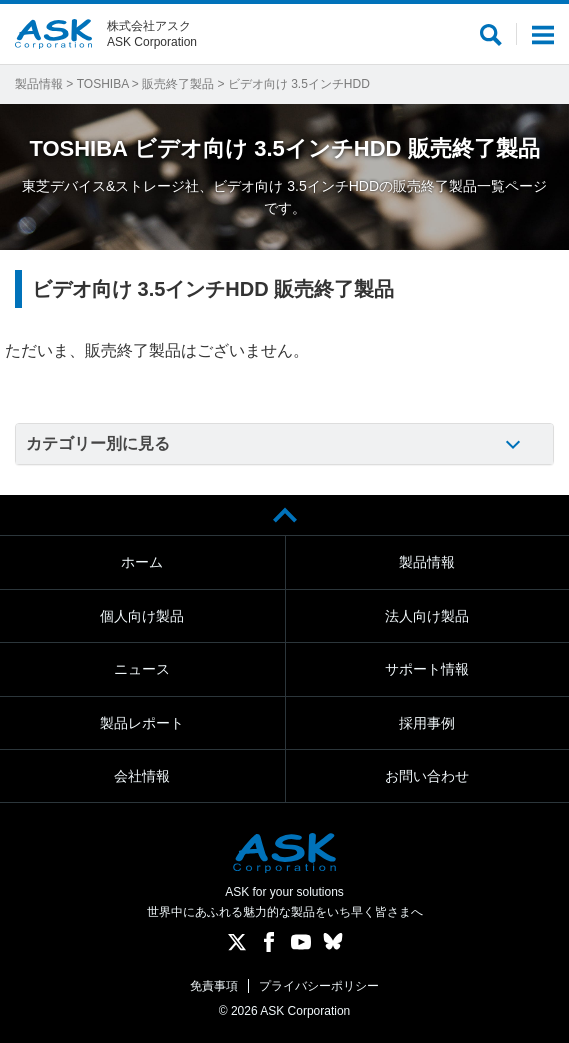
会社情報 (142, 776)
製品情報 (39, 84)
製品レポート (142, 723)
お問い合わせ (427, 776)
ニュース (142, 669)
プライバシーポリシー (319, 986)
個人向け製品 (142, 616)
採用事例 (427, 723)
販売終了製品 (178, 84)
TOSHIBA (103, 84)
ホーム (142, 562)
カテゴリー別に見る (98, 443)
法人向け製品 (427, 616)
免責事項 (214, 986)
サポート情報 (427, 669)
